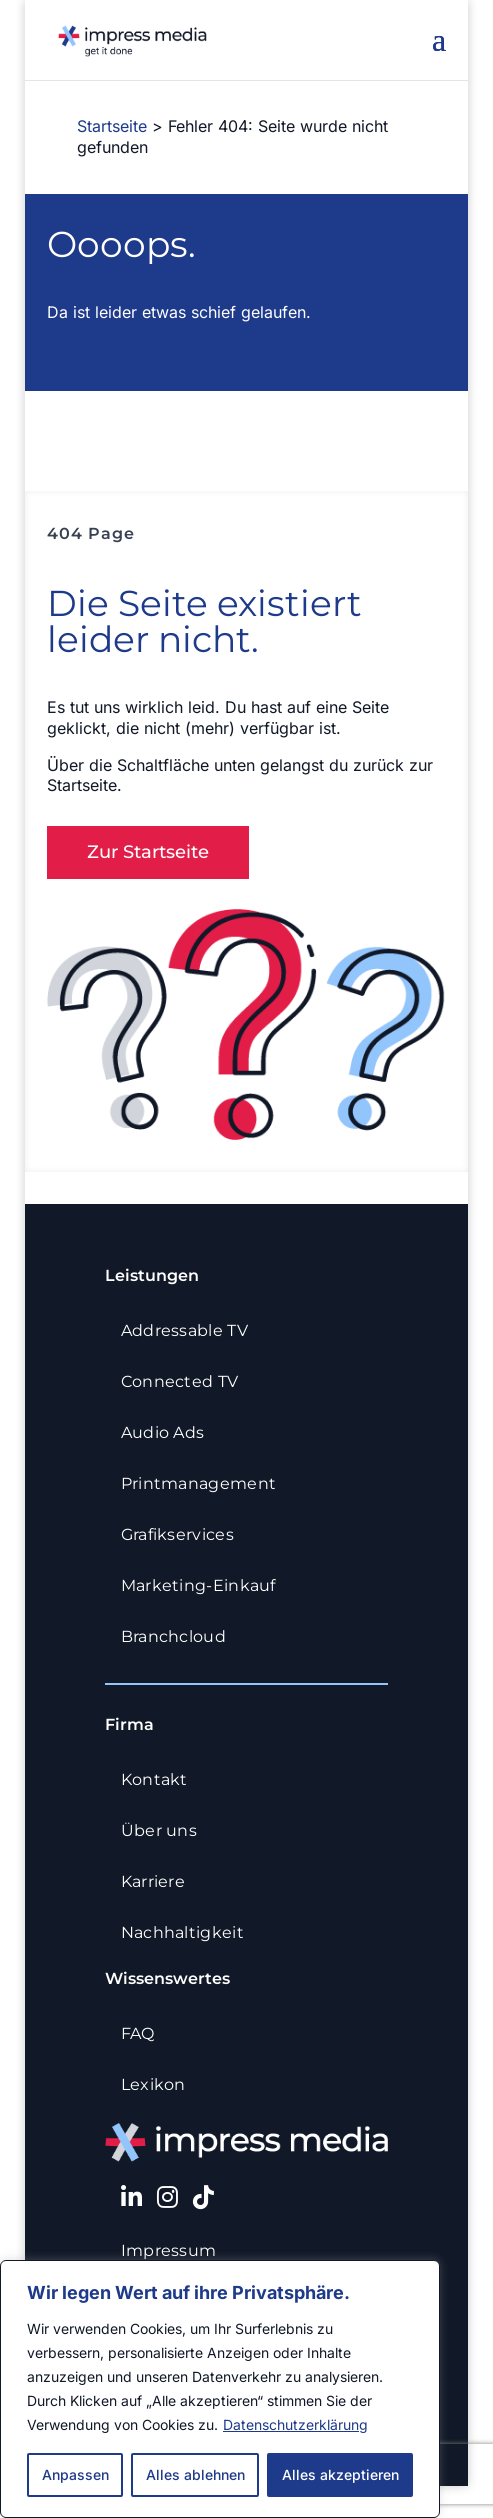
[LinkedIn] (131, 2197)
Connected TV (186, 1381)
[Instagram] (167, 2197)
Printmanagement (205, 1483)
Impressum (175, 2250)
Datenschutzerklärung (295, 2424)
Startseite (112, 126)
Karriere (160, 1881)
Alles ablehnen (195, 2474)
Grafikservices (184, 1534)
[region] (220, 2389)
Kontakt (161, 1779)
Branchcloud (181, 1636)
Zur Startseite (148, 852)
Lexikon (160, 2084)
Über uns (166, 1830)
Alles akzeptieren (340, 2474)
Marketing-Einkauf (205, 1585)
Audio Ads (169, 1432)
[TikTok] (203, 2197)
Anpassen (75, 2474)
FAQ (144, 2033)
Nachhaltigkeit (189, 1932)
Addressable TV (191, 1330)
